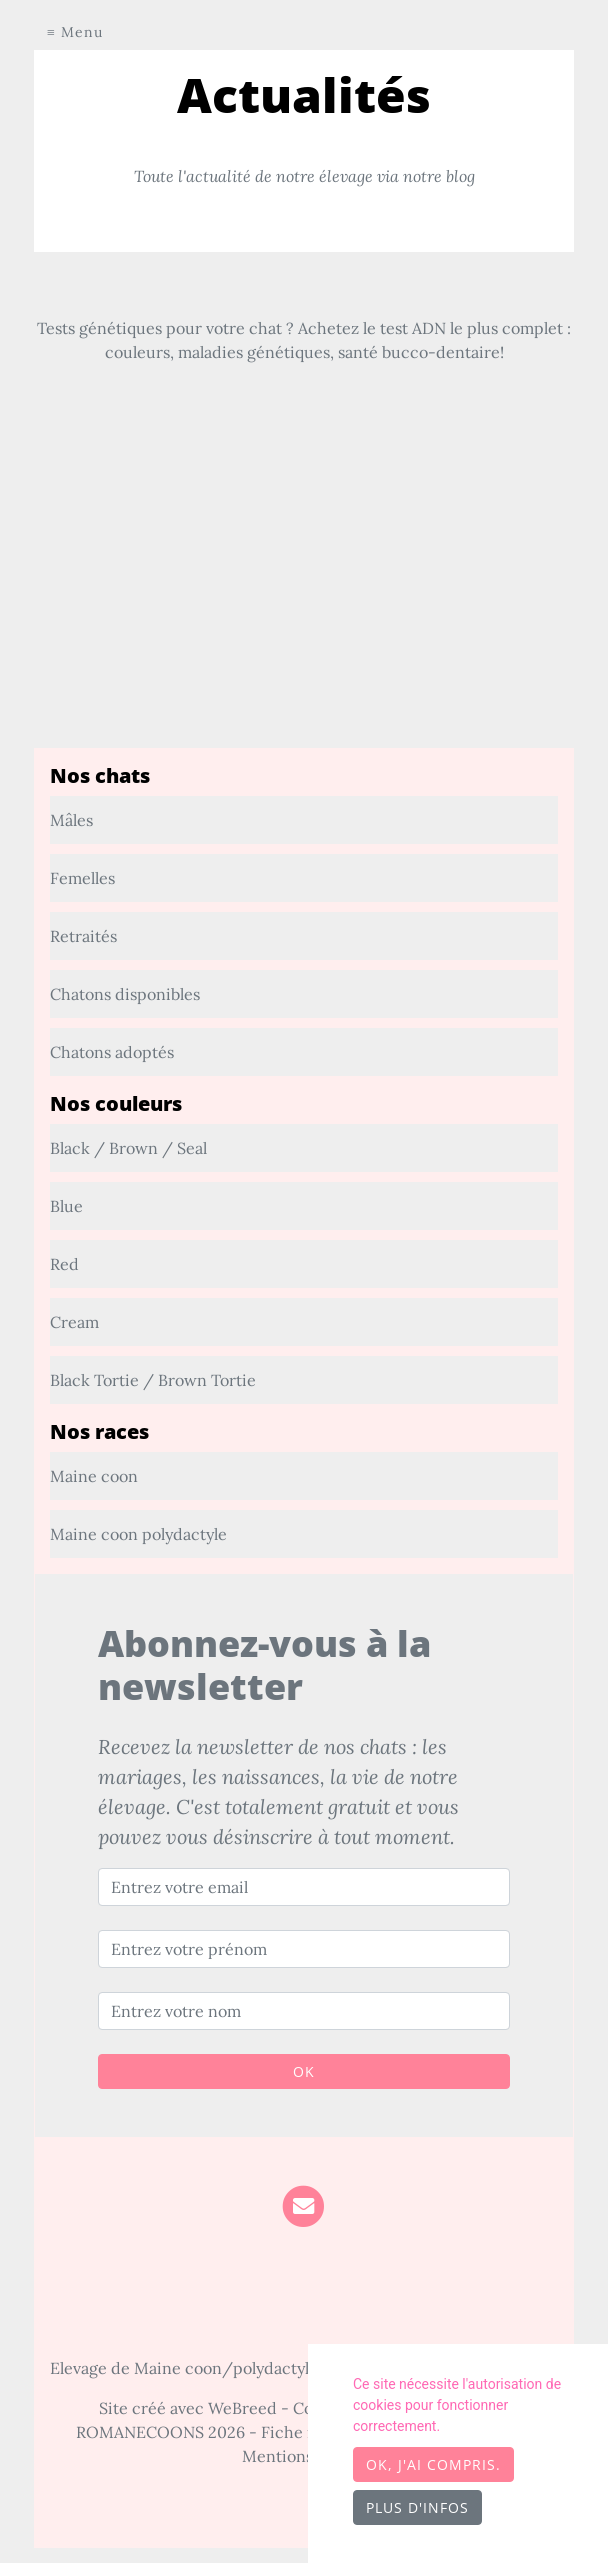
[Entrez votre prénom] (304, 1949)
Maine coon (94, 1476)
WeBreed (242, 2408)
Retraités (83, 936)
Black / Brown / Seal (128, 1148)
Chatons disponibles (125, 994)
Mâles (71, 820)
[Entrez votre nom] (304, 2011)
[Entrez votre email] (304, 1887)
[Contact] (303, 2204)
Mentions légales (304, 2456)
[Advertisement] (304, 608)
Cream (74, 1322)
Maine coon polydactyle (138, 1534)
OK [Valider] (304, 2071)
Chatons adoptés (112, 1052)
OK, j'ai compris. (433, 2464)
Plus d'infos (417, 2507)
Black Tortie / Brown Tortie (153, 1380)
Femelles (82, 878)
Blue (66, 1206)
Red (64, 1264)
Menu (82, 32)
